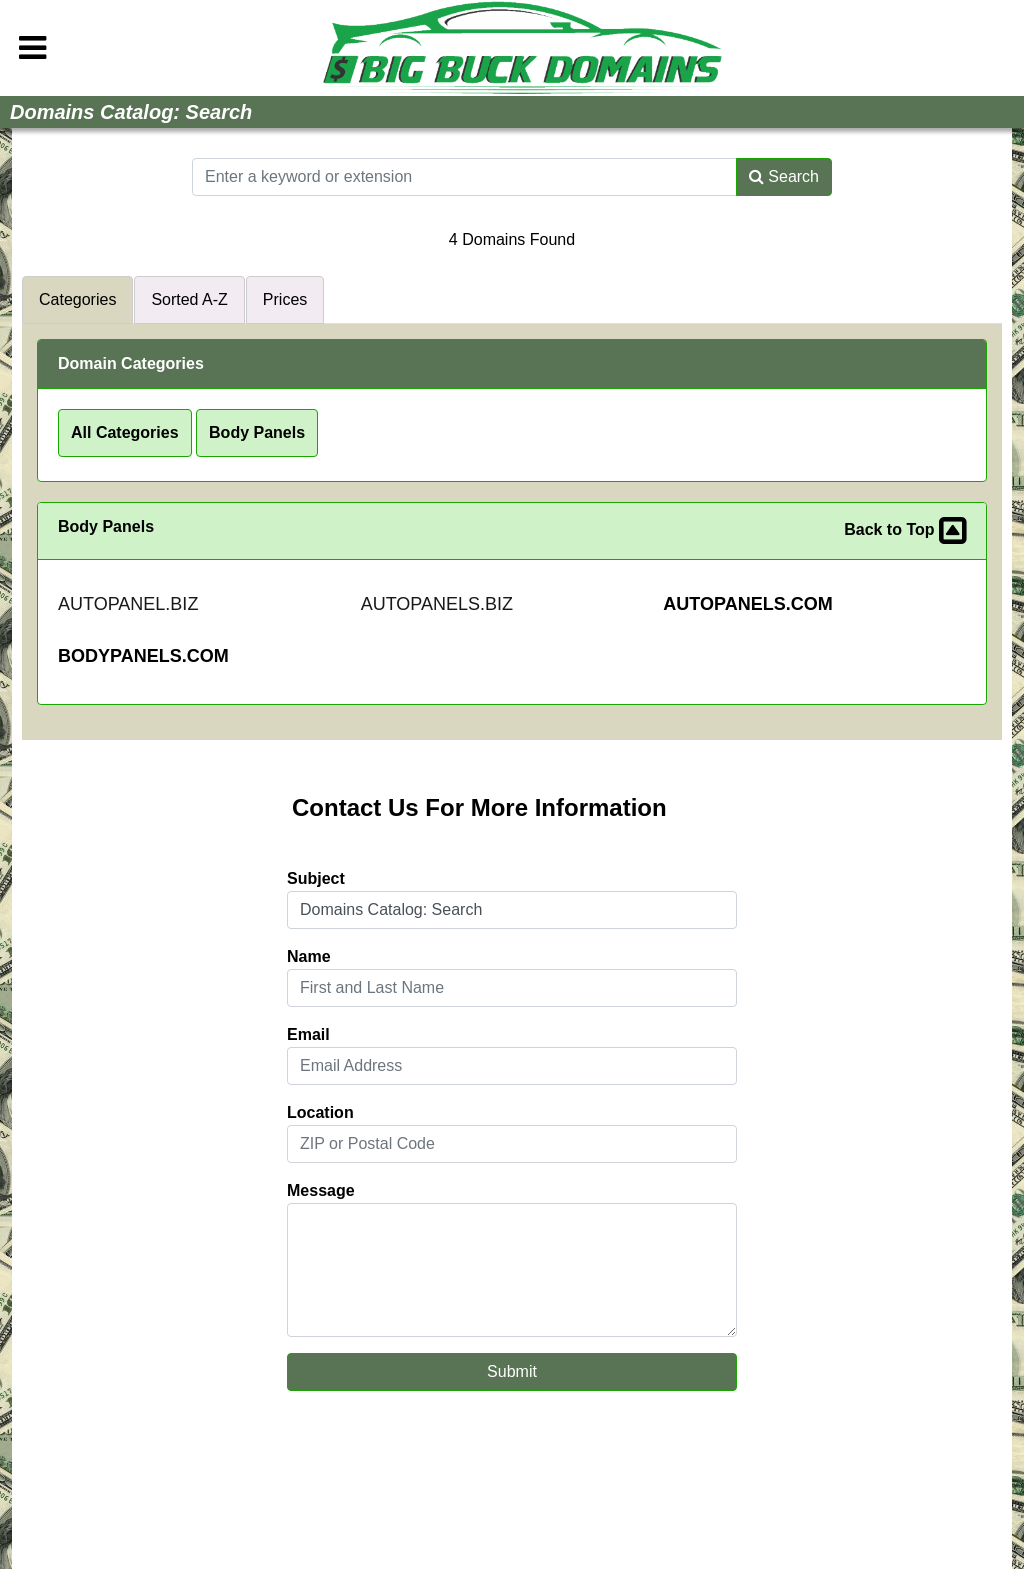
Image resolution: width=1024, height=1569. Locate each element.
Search (784, 176)
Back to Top (905, 531)
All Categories (125, 432)
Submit (512, 1371)
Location (320, 1112)
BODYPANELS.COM (143, 656)
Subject (316, 878)
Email (308, 1034)
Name (309, 956)
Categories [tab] (77, 299)
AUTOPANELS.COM (747, 604)
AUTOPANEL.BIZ (128, 604)
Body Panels (257, 432)
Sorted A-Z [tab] (189, 299)
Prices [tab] (285, 299)
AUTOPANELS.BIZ (437, 604)
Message (321, 1190)
